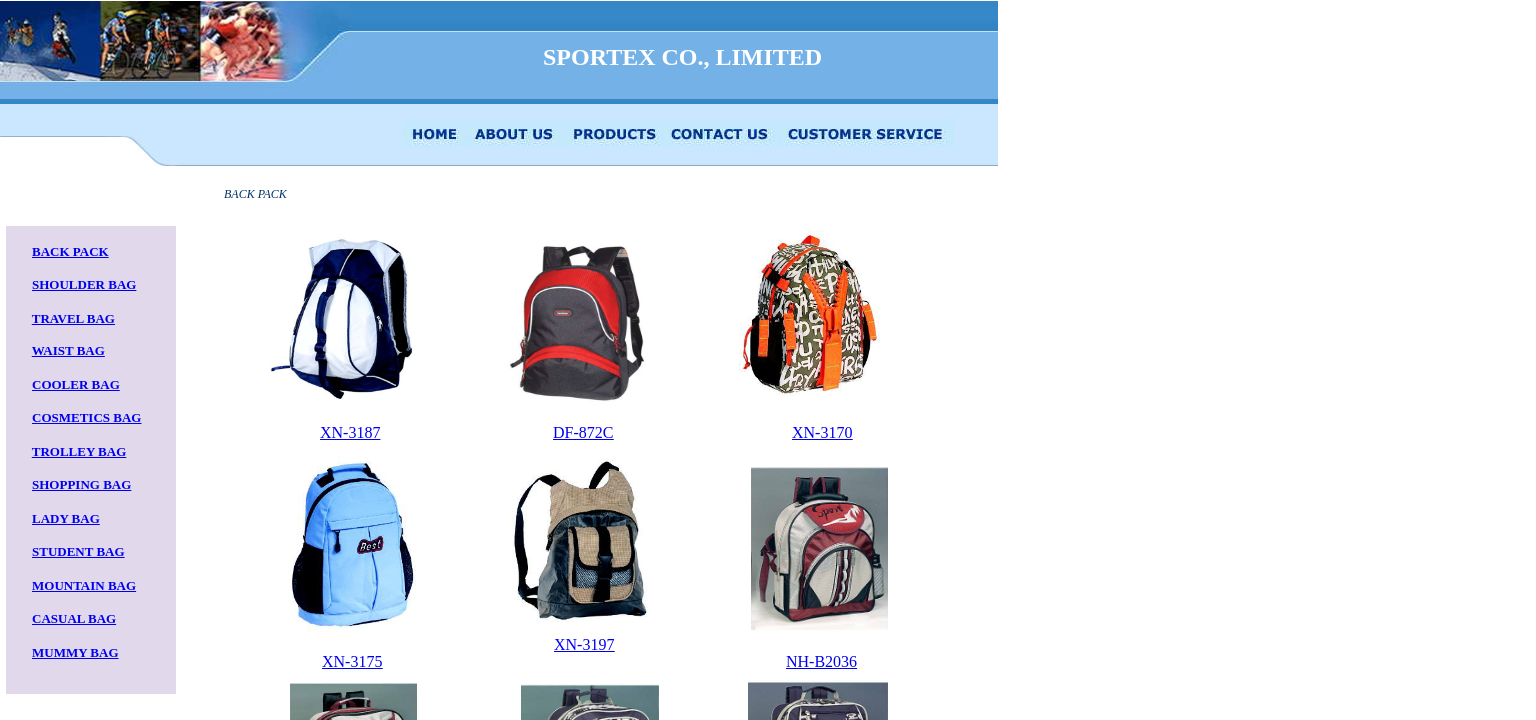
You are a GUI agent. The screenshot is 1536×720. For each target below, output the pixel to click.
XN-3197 (584, 644)
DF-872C (583, 432)
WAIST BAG (68, 350)
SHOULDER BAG (84, 284)
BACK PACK (70, 251)
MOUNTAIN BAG (84, 585)
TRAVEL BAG (73, 318)
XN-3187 (350, 432)
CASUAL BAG (74, 618)
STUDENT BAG (78, 551)
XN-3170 (822, 432)
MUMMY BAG (75, 652)
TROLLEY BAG (79, 451)
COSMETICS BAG (86, 417)
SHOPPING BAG (81, 484)
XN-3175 (352, 661)
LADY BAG (66, 518)
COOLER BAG (76, 384)
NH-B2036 (821, 661)
